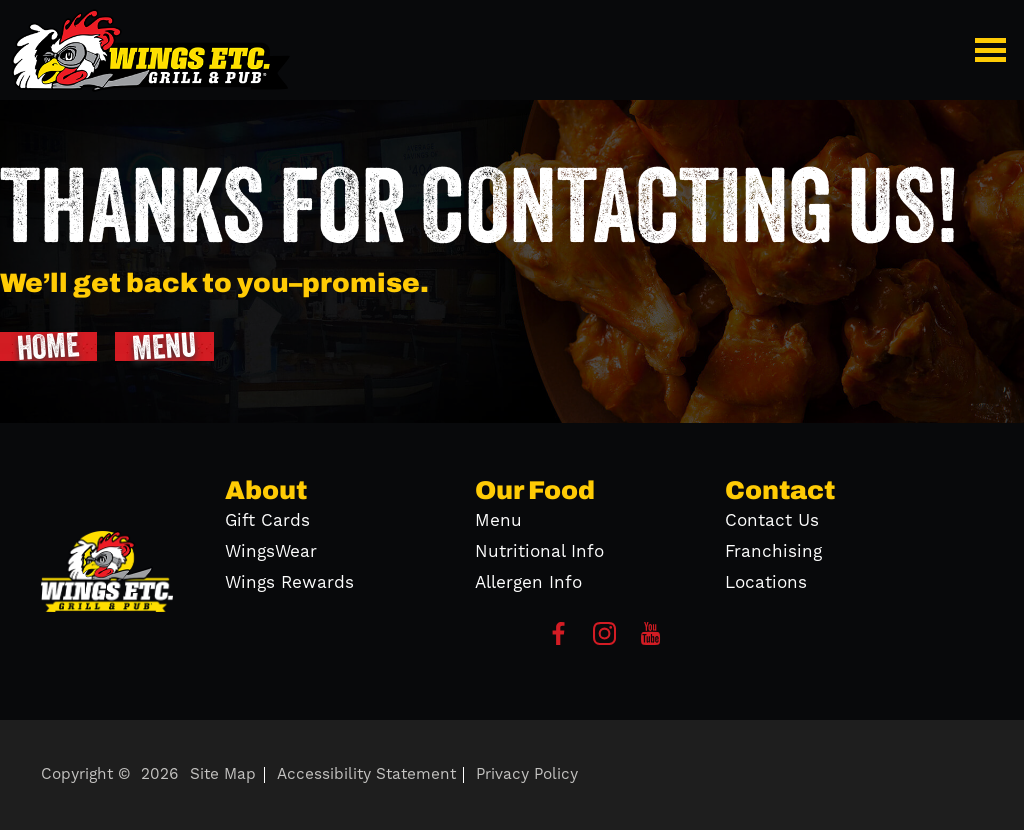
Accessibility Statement (366, 774)
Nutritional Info (539, 552)
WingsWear (271, 552)
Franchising (773, 552)
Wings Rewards (289, 583)
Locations (766, 583)
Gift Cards (267, 521)
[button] (994, 50)
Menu (498, 521)
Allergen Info (528, 583)
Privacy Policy (527, 774)
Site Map (223, 774)
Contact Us (772, 521)
